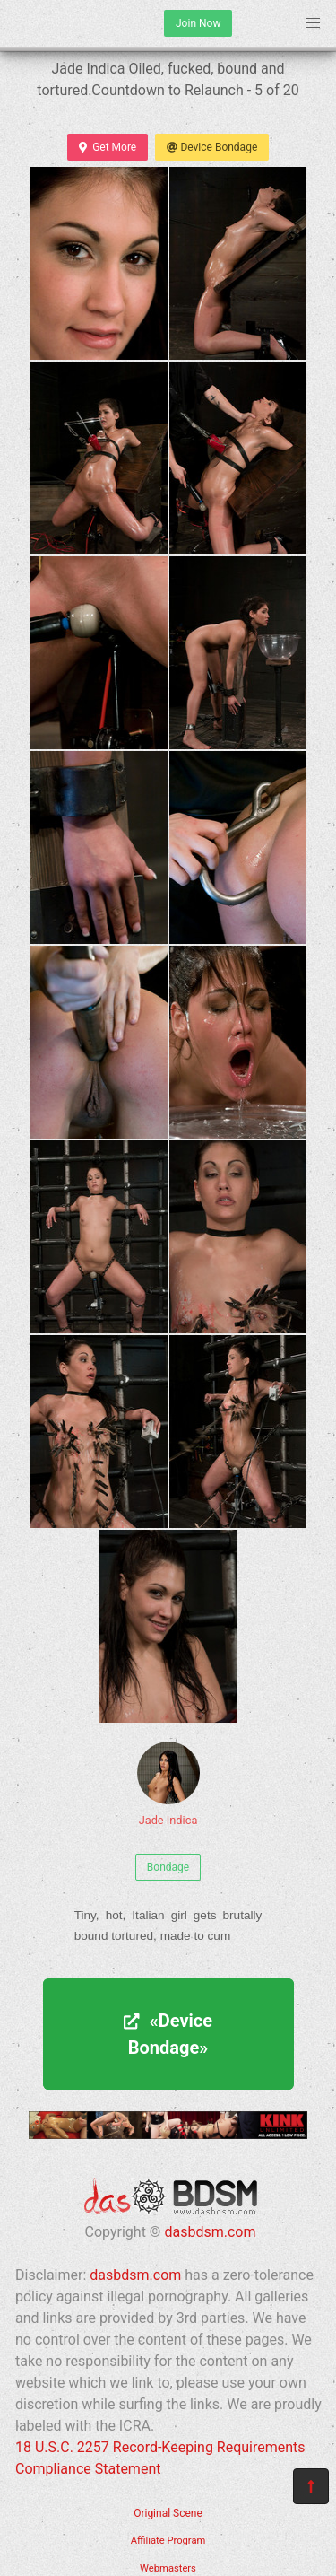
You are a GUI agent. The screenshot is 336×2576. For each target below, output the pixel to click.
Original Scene (168, 2513)
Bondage (168, 1867)
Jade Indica (168, 1784)
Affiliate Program (168, 2540)
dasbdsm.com (209, 2231)
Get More (107, 147)
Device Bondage (212, 147)
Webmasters (168, 2568)
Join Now (198, 23)
